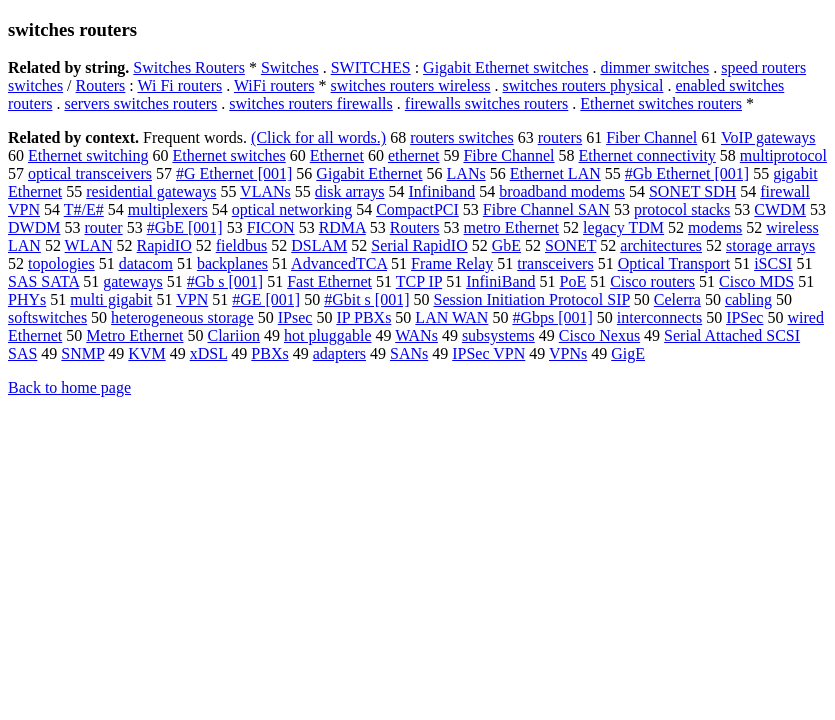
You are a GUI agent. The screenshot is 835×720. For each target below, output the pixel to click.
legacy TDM (623, 227)
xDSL (209, 353)
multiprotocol (783, 155)
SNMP (82, 353)
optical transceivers (90, 173)
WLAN (89, 245)
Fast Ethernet (329, 281)
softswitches (47, 317)
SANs (409, 353)
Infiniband (442, 191)
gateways (133, 281)
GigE (628, 353)
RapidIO (164, 245)
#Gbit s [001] (366, 299)
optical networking (292, 209)
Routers (101, 85)
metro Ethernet (512, 227)
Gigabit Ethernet (369, 173)
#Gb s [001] (225, 281)
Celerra (677, 299)
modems (715, 227)
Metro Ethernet (134, 335)
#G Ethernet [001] (234, 173)
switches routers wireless (411, 85)
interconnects (659, 317)
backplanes (232, 263)
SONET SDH (692, 191)
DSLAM (319, 245)
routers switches (462, 137)
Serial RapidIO (419, 245)
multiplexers (168, 209)
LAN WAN (451, 317)
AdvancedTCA (339, 263)
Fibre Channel (508, 155)
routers (560, 137)
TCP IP (419, 281)
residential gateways (151, 191)
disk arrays (350, 191)
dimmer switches (654, 67)
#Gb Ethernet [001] (687, 173)
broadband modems (562, 191)
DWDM (34, 227)
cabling (748, 299)
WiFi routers (274, 85)
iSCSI (773, 263)
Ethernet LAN (555, 173)
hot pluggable (328, 335)
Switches (290, 67)
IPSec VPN (488, 353)
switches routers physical (583, 85)
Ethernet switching (88, 155)
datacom (146, 263)
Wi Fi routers (180, 85)
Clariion (234, 335)
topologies (61, 263)
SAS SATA (43, 281)
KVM (146, 353)
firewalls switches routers (487, 103)
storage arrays (770, 245)
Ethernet (337, 155)
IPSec (744, 317)
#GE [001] (266, 299)
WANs (416, 335)
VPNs (568, 353)
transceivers (555, 263)
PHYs (27, 299)
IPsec (295, 317)
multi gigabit (111, 299)
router (103, 227)
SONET (570, 245)
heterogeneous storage (182, 317)
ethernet (414, 155)
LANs (466, 173)
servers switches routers (140, 103)
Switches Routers (189, 67)
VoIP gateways (768, 137)
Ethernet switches (228, 155)
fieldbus (242, 245)
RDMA (342, 227)
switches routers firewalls (311, 103)
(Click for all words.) (318, 137)
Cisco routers (652, 281)
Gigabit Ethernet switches (505, 67)
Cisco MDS (756, 281)
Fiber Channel (651, 137)
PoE (572, 281)
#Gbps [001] (552, 317)
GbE (506, 245)
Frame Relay (452, 263)
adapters (339, 353)
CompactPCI (417, 209)
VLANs (265, 191)
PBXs (269, 353)
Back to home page (69, 387)
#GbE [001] (185, 227)
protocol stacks (682, 209)
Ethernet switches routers (661, 103)
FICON (271, 227)
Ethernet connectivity (647, 155)
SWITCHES (371, 67)
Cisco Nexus (599, 335)
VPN (192, 299)
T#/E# (84, 209)
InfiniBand (500, 281)
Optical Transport (674, 263)
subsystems (498, 335)
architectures (661, 245)
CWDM (780, 209)
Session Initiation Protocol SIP (532, 299)
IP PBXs (363, 317)
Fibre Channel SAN (546, 209)
